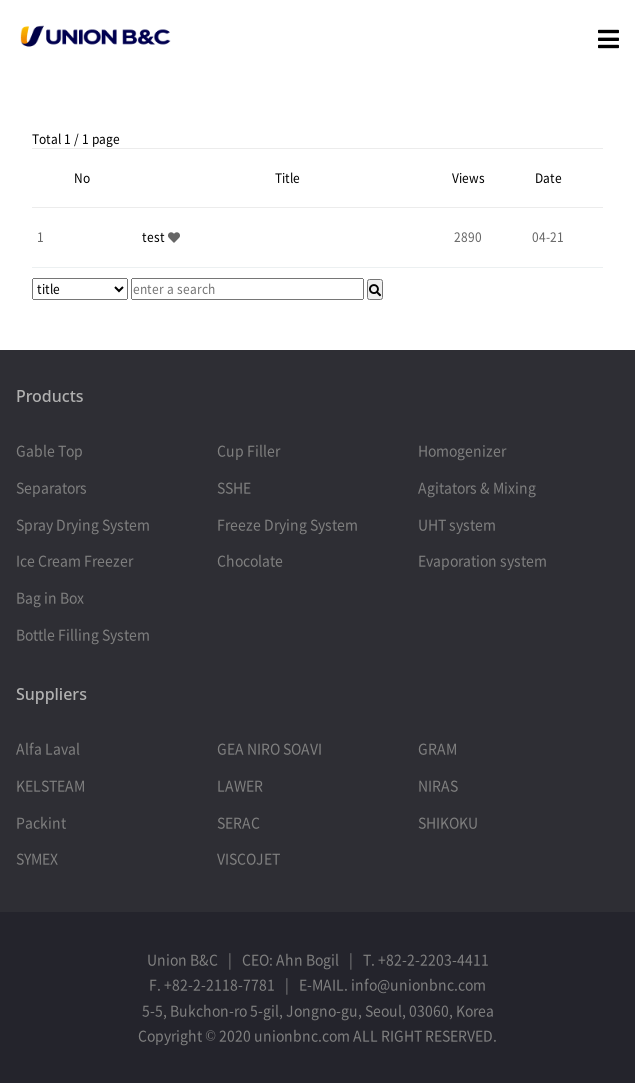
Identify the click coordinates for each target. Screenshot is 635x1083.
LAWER (240, 785)
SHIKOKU (448, 822)
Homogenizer (462, 450)
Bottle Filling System (83, 634)
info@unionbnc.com (418, 984)
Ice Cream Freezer (74, 560)
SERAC (238, 822)
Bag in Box (50, 597)
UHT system (457, 524)
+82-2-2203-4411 (433, 959)
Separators (51, 487)
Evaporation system (482, 560)
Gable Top (49, 450)
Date (548, 178)
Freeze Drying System (287, 524)
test (155, 237)
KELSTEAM (50, 785)
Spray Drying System (83, 524)
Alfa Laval (48, 748)
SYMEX (37, 858)
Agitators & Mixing (477, 487)
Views (468, 178)
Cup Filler (248, 450)
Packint (41, 822)
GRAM (437, 748)
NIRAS (438, 785)
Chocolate (250, 560)
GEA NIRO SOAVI (269, 748)
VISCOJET (248, 858)
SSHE (234, 487)
